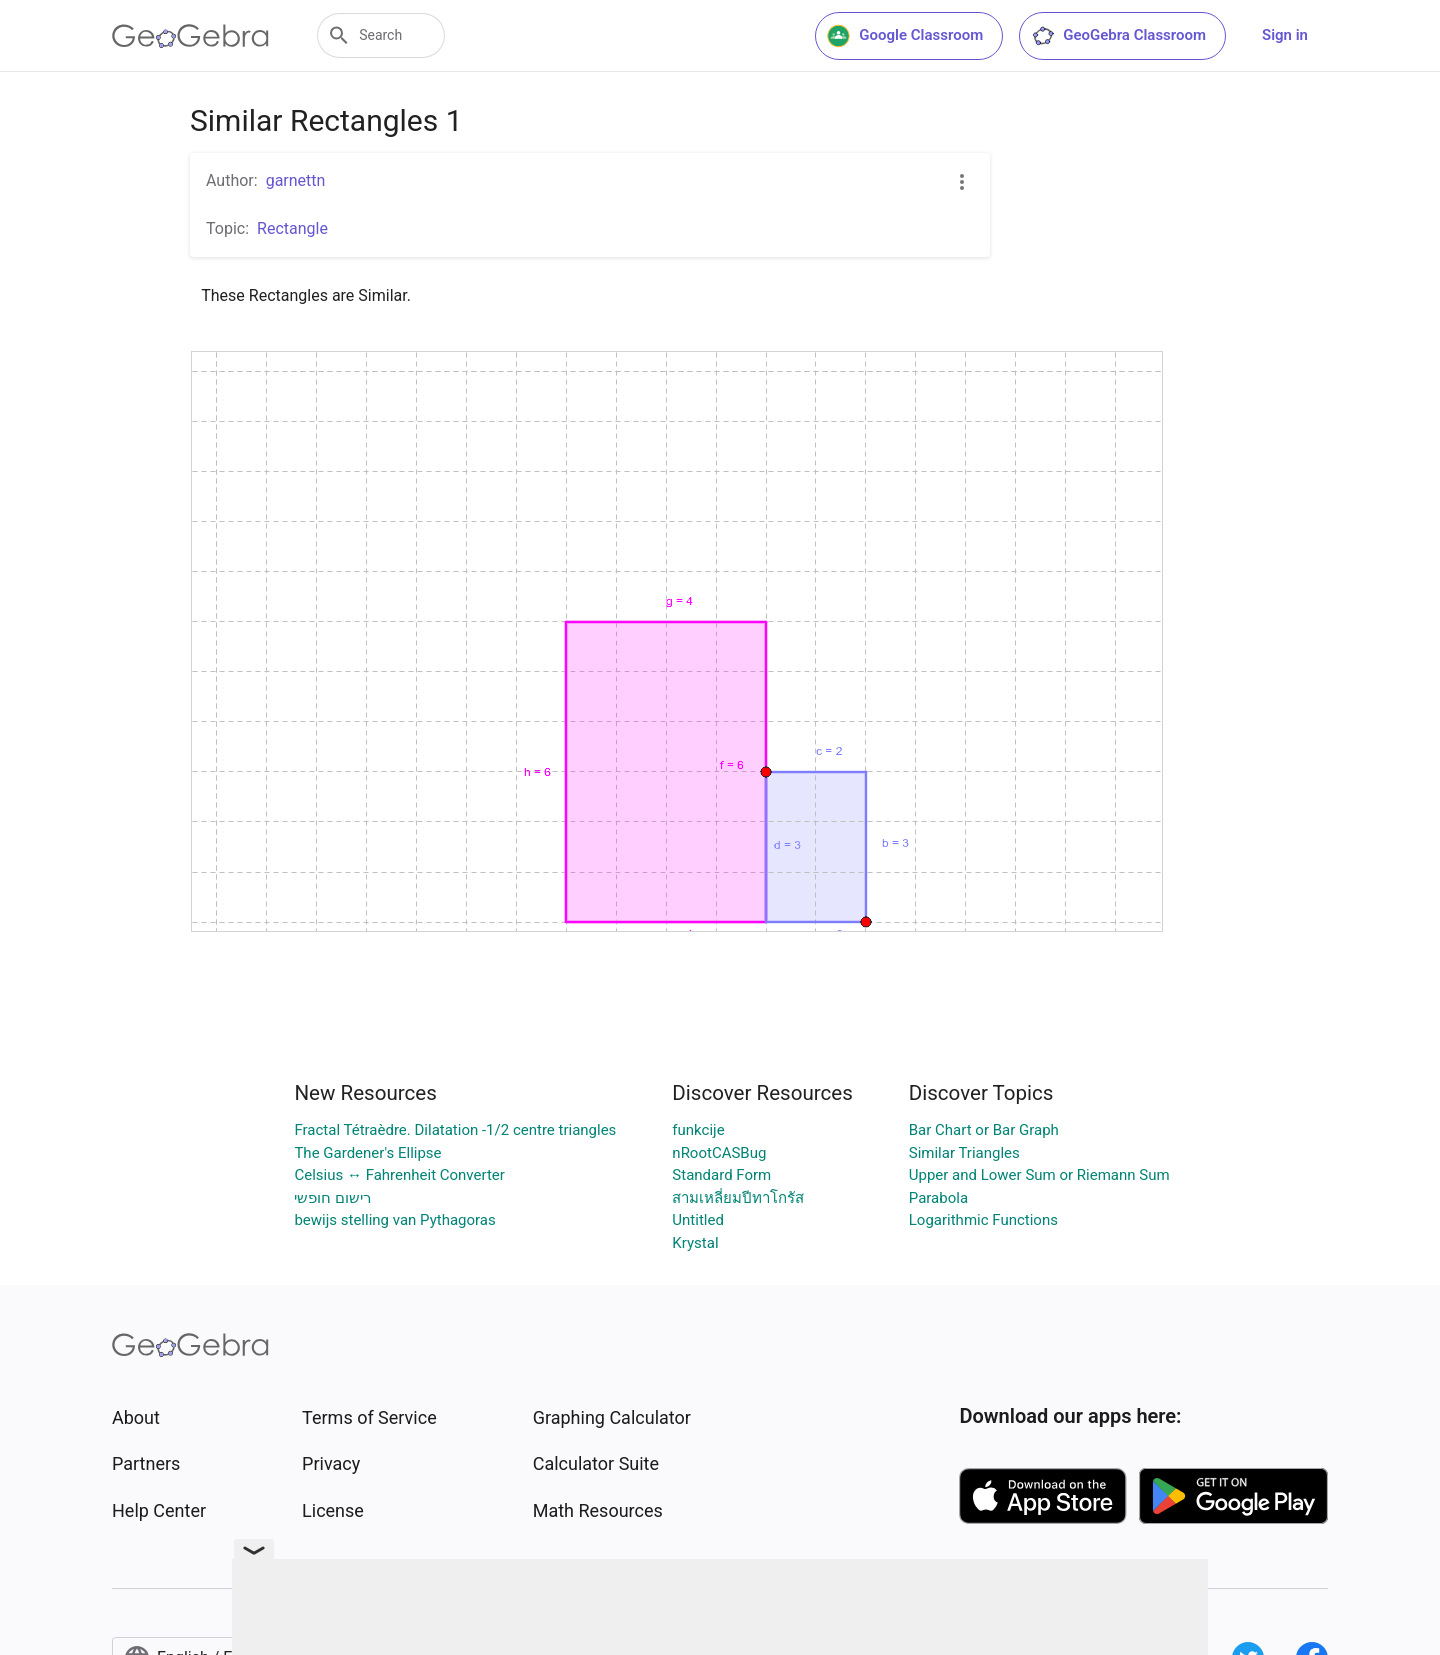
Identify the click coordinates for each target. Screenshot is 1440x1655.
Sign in (1285, 35)
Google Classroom (905, 36)
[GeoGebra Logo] (190, 36)
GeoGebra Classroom (1118, 36)
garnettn (296, 180)
